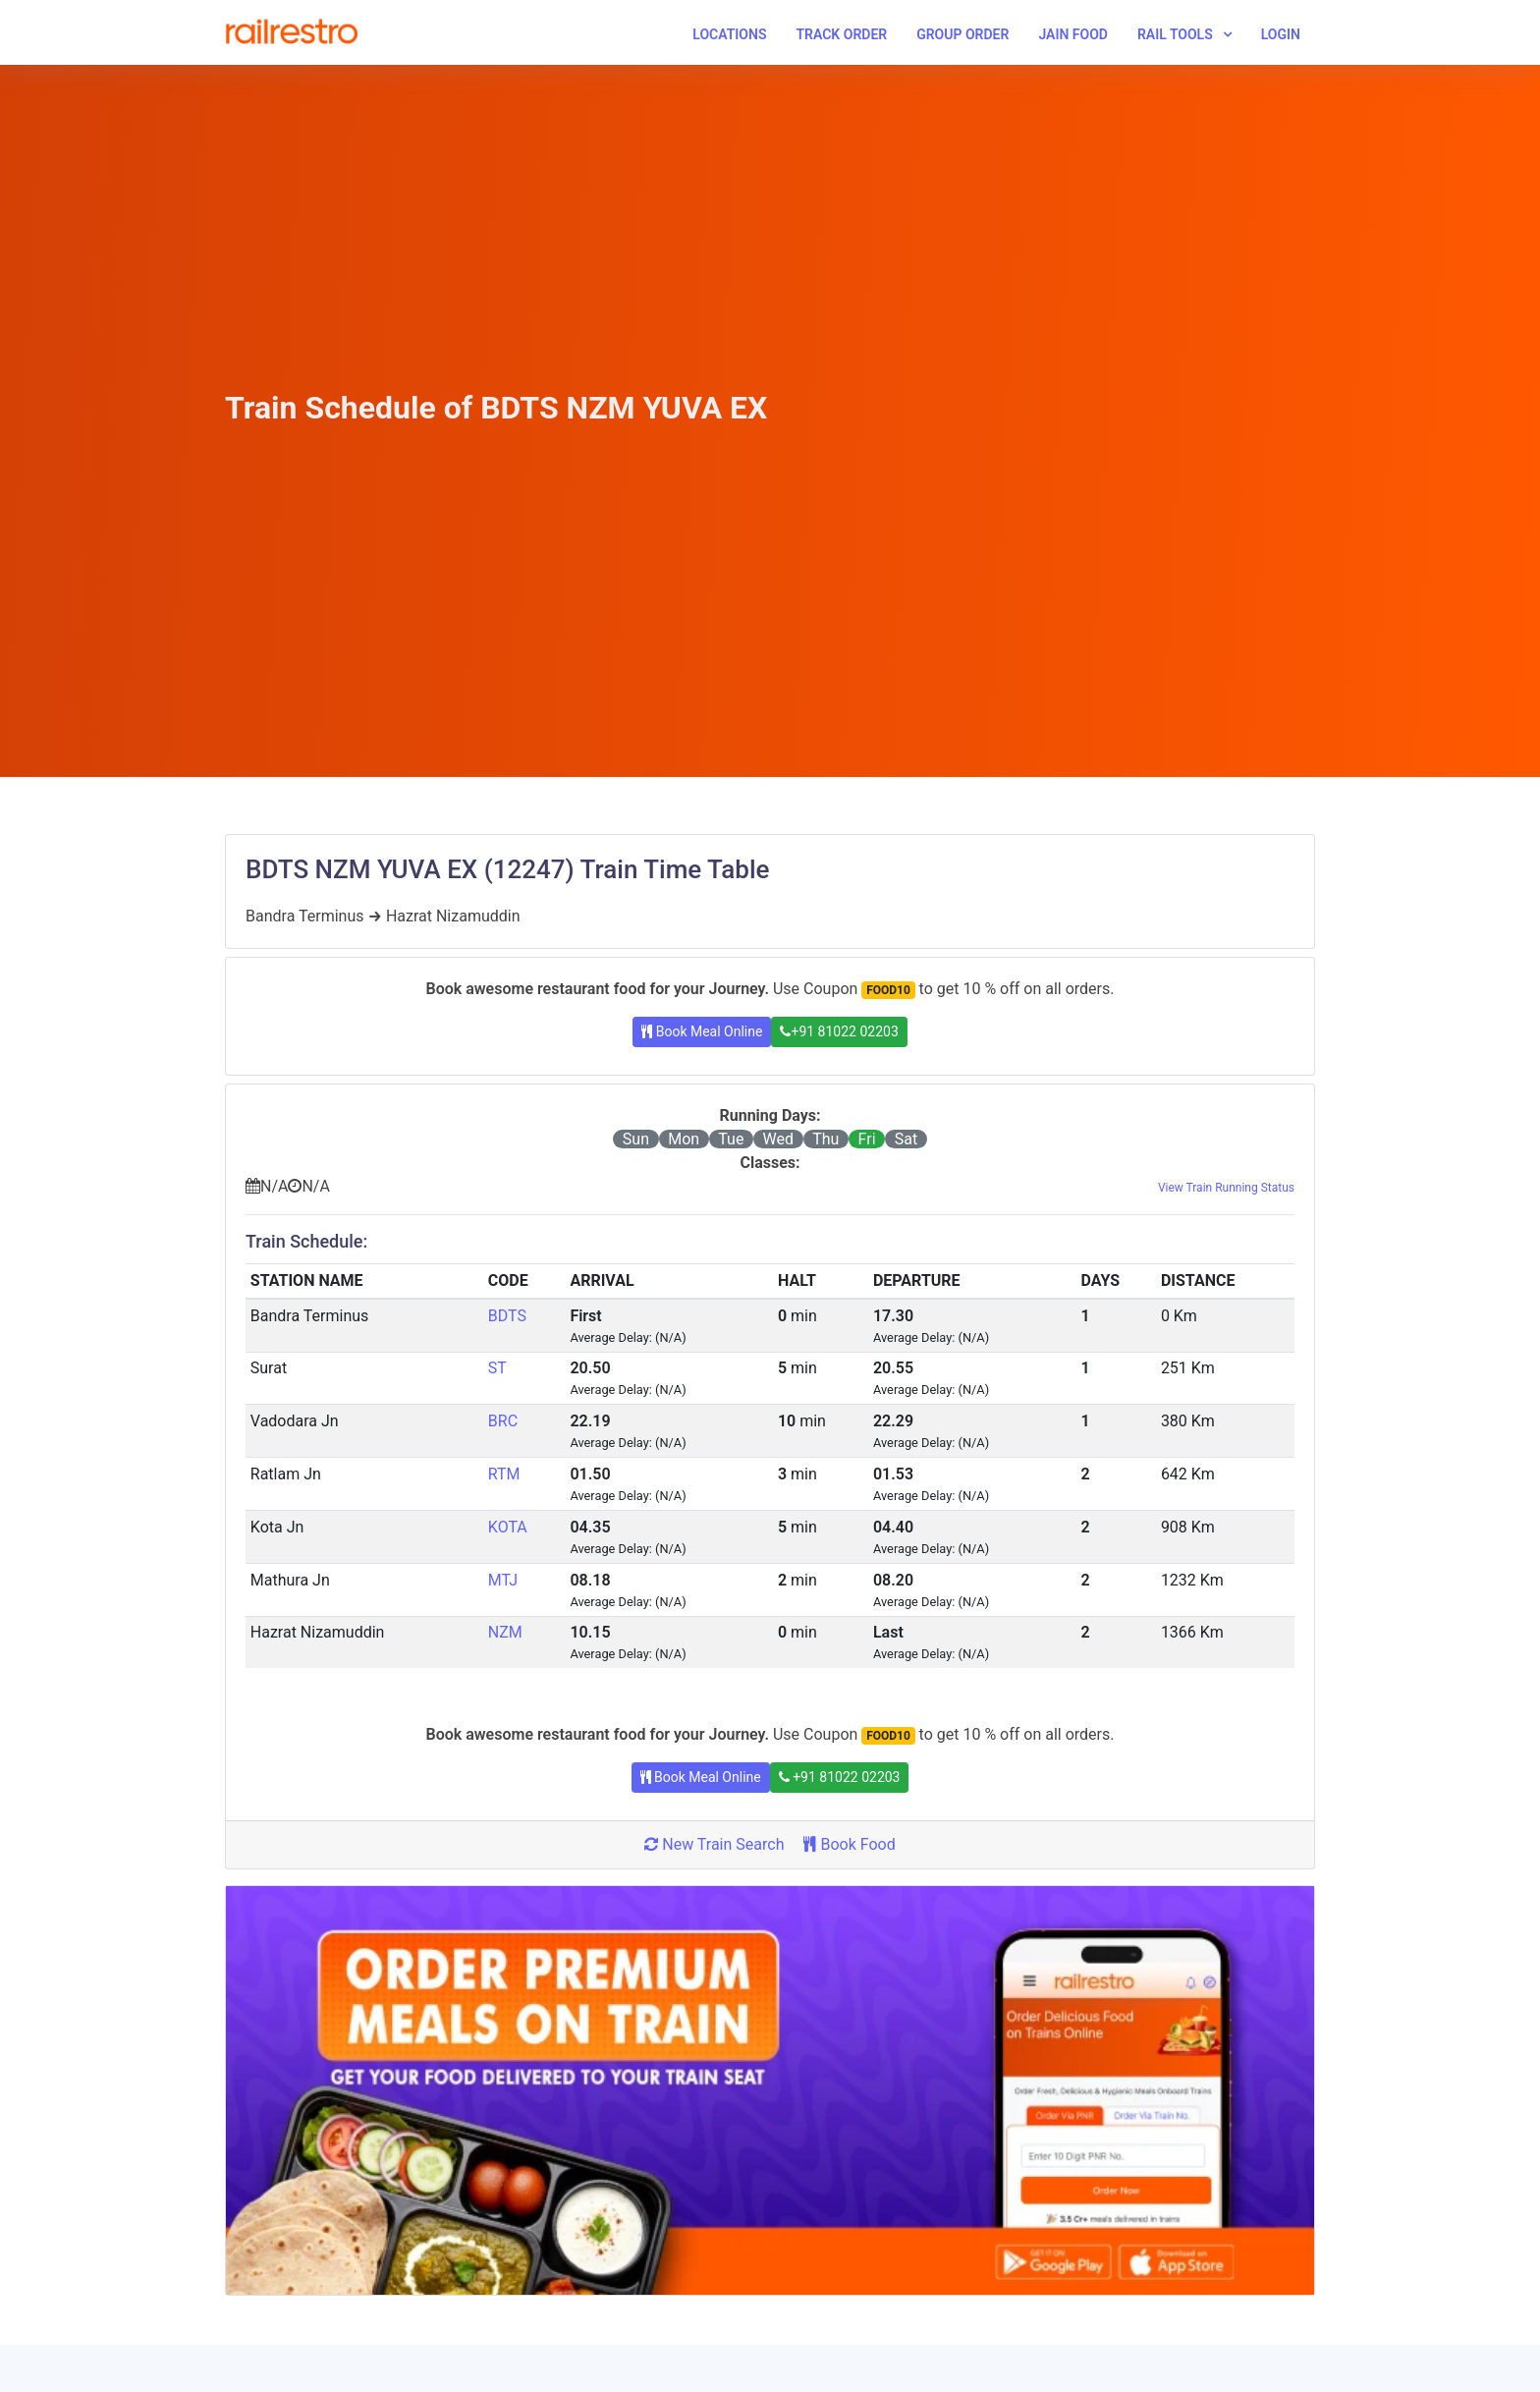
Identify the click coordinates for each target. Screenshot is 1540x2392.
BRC (503, 1421)
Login (1280, 34)
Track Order (841, 34)
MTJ (503, 1580)
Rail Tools (1175, 34)
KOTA (507, 1527)
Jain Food (1073, 34)
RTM (504, 1474)
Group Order (962, 34)
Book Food (849, 1844)
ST (497, 1368)
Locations (729, 34)
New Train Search (714, 1844)
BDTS (507, 1316)
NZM (505, 1632)
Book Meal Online (701, 1031)
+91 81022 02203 (839, 1031)
